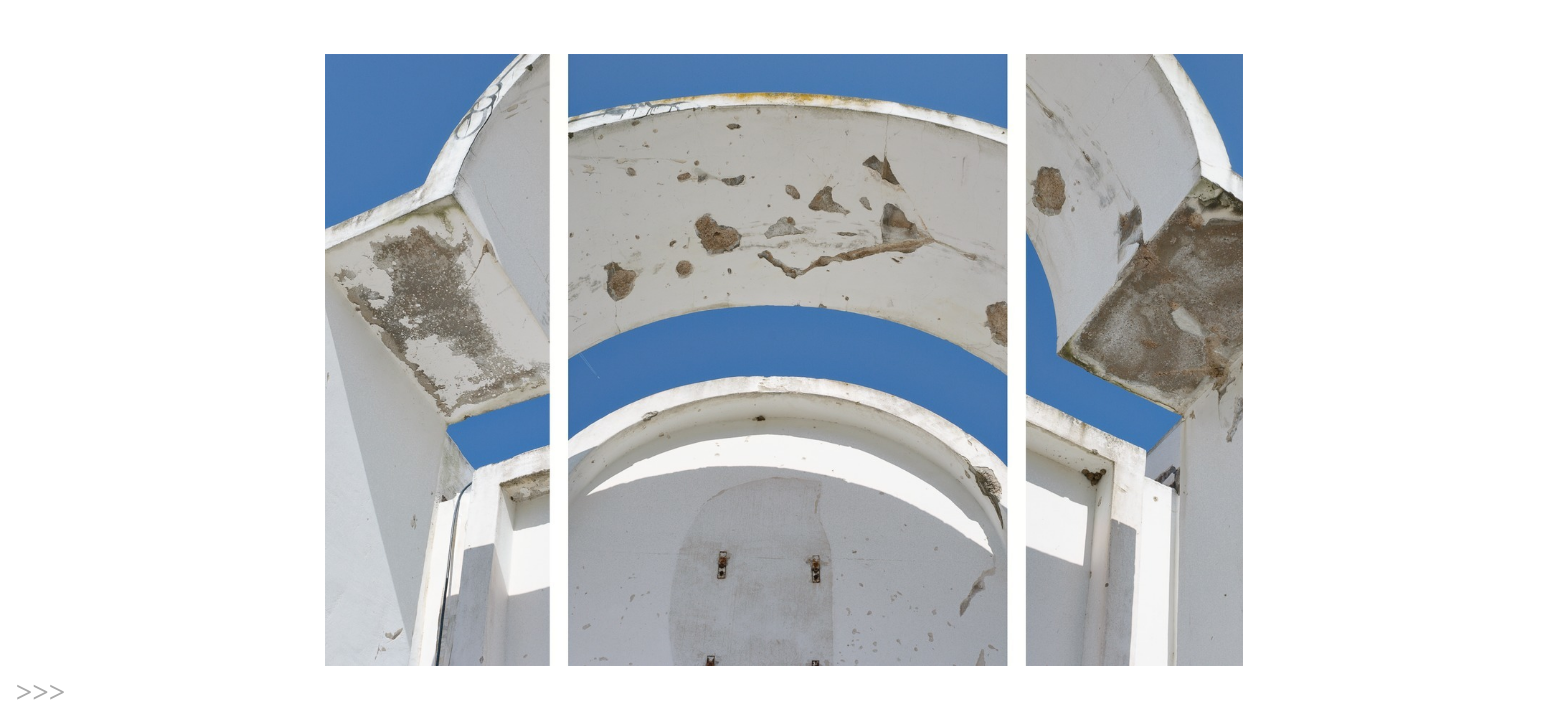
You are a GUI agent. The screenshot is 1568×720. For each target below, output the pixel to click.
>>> (41, 692)
